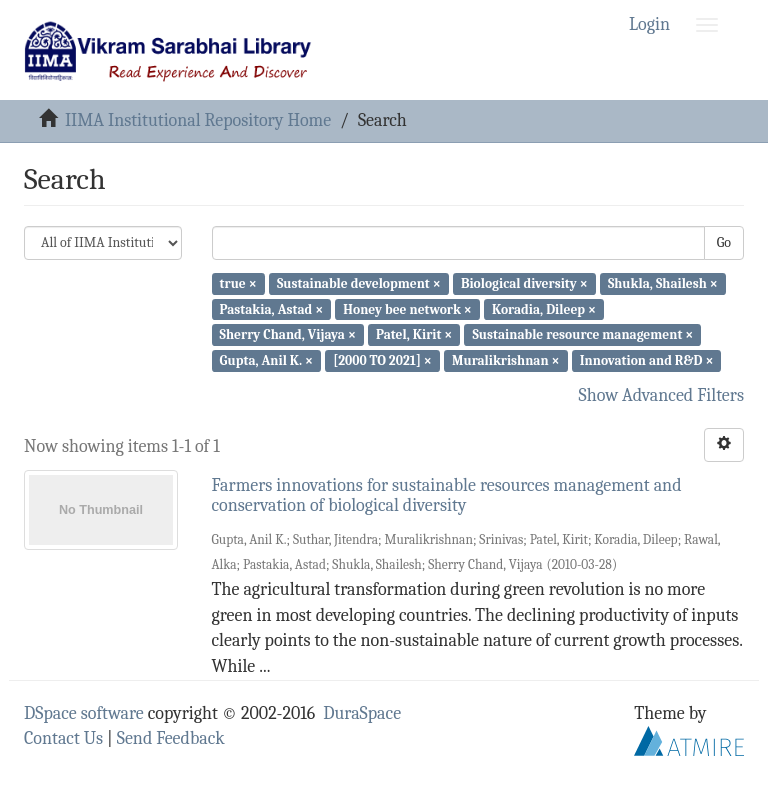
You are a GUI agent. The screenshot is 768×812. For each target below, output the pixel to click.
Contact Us (63, 738)
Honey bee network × (407, 308)
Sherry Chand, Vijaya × (288, 334)
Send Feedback (171, 738)
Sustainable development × (359, 283)
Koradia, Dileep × (544, 308)
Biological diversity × (524, 283)
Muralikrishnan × (506, 360)
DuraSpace (362, 713)
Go (724, 242)
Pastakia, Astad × (272, 308)
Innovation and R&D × (647, 360)
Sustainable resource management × (582, 334)
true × (238, 283)
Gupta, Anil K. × (266, 360)
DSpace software (84, 713)
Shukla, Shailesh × (663, 283)
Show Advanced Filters (662, 395)
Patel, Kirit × (414, 334)
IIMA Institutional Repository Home (198, 120)
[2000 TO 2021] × (382, 360)
